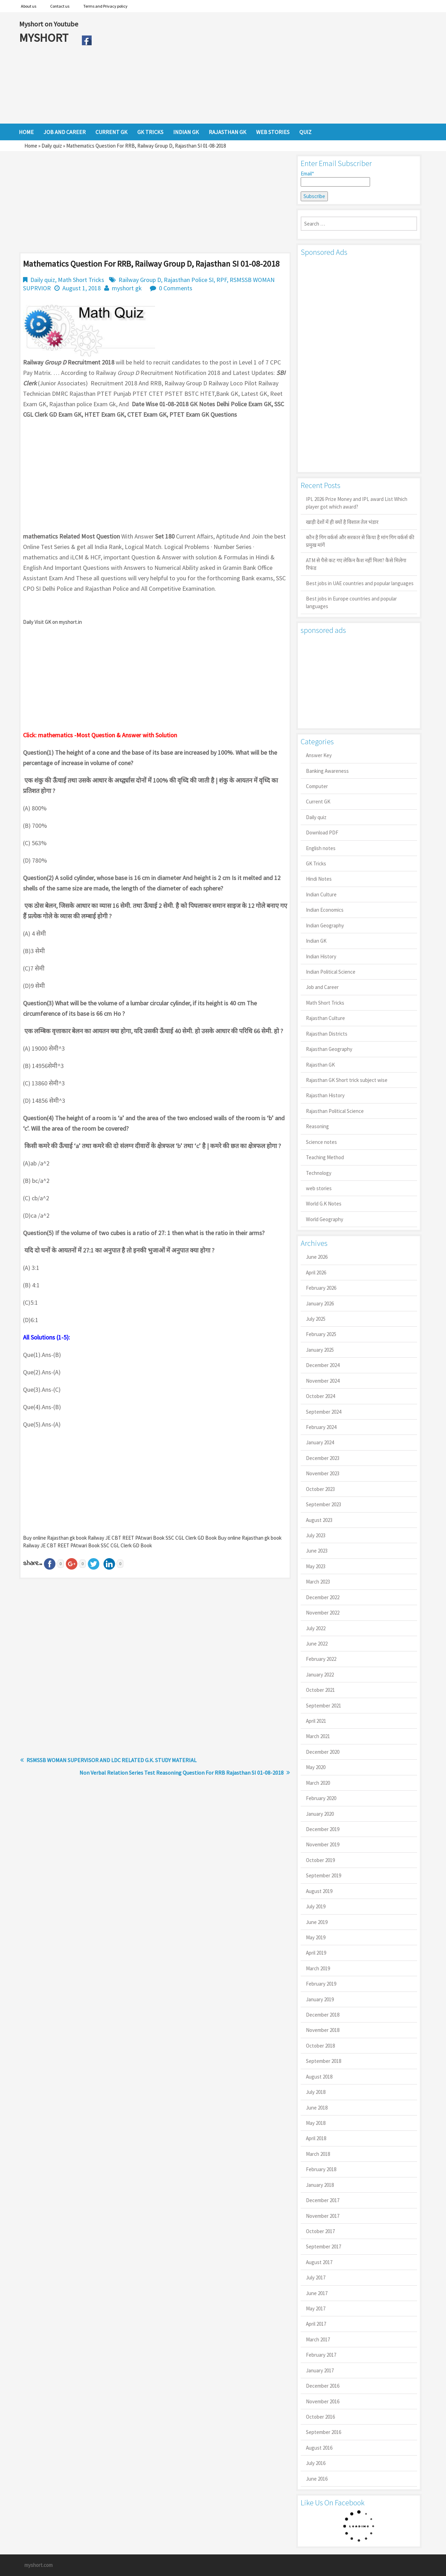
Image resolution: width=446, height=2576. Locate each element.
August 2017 (319, 2262)
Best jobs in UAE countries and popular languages (360, 583)
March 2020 (318, 1783)
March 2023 (318, 1581)
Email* (335, 178)
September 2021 (323, 1705)
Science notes (321, 1142)
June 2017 (317, 2293)
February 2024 (321, 1427)
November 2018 (322, 2030)
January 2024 (320, 1442)
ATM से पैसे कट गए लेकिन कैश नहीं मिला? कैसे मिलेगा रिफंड (356, 564)
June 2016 (317, 2478)
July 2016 (315, 2463)
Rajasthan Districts (326, 1033)
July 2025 (315, 1319)
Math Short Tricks (81, 280)
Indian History (321, 956)
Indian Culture (321, 894)
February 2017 (321, 2354)
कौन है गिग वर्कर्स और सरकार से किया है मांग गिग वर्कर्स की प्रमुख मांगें (360, 541)
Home (30, 145)
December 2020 (322, 1752)
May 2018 (315, 2123)
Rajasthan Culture (325, 1018)
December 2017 (322, 2200)
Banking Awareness (327, 771)
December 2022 (322, 1597)
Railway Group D (139, 280)
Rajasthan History (325, 1095)
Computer (317, 786)
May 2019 (315, 1937)
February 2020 (321, 1798)
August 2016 (319, 2447)
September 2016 (323, 2432)
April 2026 (316, 1272)
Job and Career (322, 987)
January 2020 (320, 1814)
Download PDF (322, 832)
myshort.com (38, 2565)
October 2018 (320, 2045)
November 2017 (322, 2216)
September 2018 (323, 2061)
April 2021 (316, 1721)
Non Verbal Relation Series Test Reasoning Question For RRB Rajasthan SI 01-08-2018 (181, 1772)
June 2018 (317, 2107)
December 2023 (322, 1458)
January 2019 (320, 1999)
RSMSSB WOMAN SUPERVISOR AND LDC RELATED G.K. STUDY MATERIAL (111, 1760)
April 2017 (316, 2323)
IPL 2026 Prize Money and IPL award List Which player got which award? (356, 503)
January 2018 (320, 2185)
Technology (318, 1173)
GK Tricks (316, 863)
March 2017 (318, 2339)
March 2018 (318, 2154)
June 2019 (317, 1922)
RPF (221, 280)
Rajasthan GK (320, 1064)
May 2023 (315, 1566)
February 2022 (321, 1659)
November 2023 (322, 1473)
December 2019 (322, 1829)
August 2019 (319, 1891)
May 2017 (315, 2308)
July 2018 (315, 2092)
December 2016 (322, 2385)
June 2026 (317, 1257)
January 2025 (320, 1349)
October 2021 (320, 1690)
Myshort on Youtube (48, 23)
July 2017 (315, 2277)
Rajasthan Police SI (189, 280)
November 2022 (322, 1612)
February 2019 (321, 1983)
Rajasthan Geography (329, 1049)
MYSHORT (45, 37)
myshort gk (127, 288)
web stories (319, 1188)
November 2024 (322, 1380)
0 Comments (175, 288)
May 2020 (315, 1767)
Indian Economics (325, 909)
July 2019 (315, 1906)
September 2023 (323, 1504)
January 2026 (320, 1303)
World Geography (324, 1219)
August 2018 (319, 2076)
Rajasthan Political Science (335, 1111)
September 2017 (323, 2246)
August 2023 (319, 1520)
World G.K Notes (323, 1203)
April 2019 (316, 1952)
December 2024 (322, 1365)
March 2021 (318, 1736)
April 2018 (316, 2138)
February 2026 (321, 1288)
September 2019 (323, 1875)
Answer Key (319, 755)
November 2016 (322, 2401)
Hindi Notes (319, 878)
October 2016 (320, 2416)
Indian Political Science (330, 971)
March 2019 (318, 1968)
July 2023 (315, 1535)
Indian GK (316, 940)
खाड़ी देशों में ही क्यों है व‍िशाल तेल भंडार (342, 522)
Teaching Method (325, 1157)
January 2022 (320, 1674)
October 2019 (320, 1860)
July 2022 (315, 1628)
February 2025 (321, 1334)
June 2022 (317, 1643)
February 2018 (321, 2169)
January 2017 (320, 2370)
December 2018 (322, 2014)
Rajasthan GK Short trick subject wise (346, 1080)
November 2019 (322, 1844)
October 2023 (320, 1489)
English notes (321, 848)
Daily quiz (51, 145)
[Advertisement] (261, 68)
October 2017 (320, 2231)
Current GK (318, 801)
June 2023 (317, 1550)
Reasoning (317, 1126)
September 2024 (323, 1411)
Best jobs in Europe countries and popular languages (351, 602)
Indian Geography (325, 925)
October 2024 (320, 1396)
